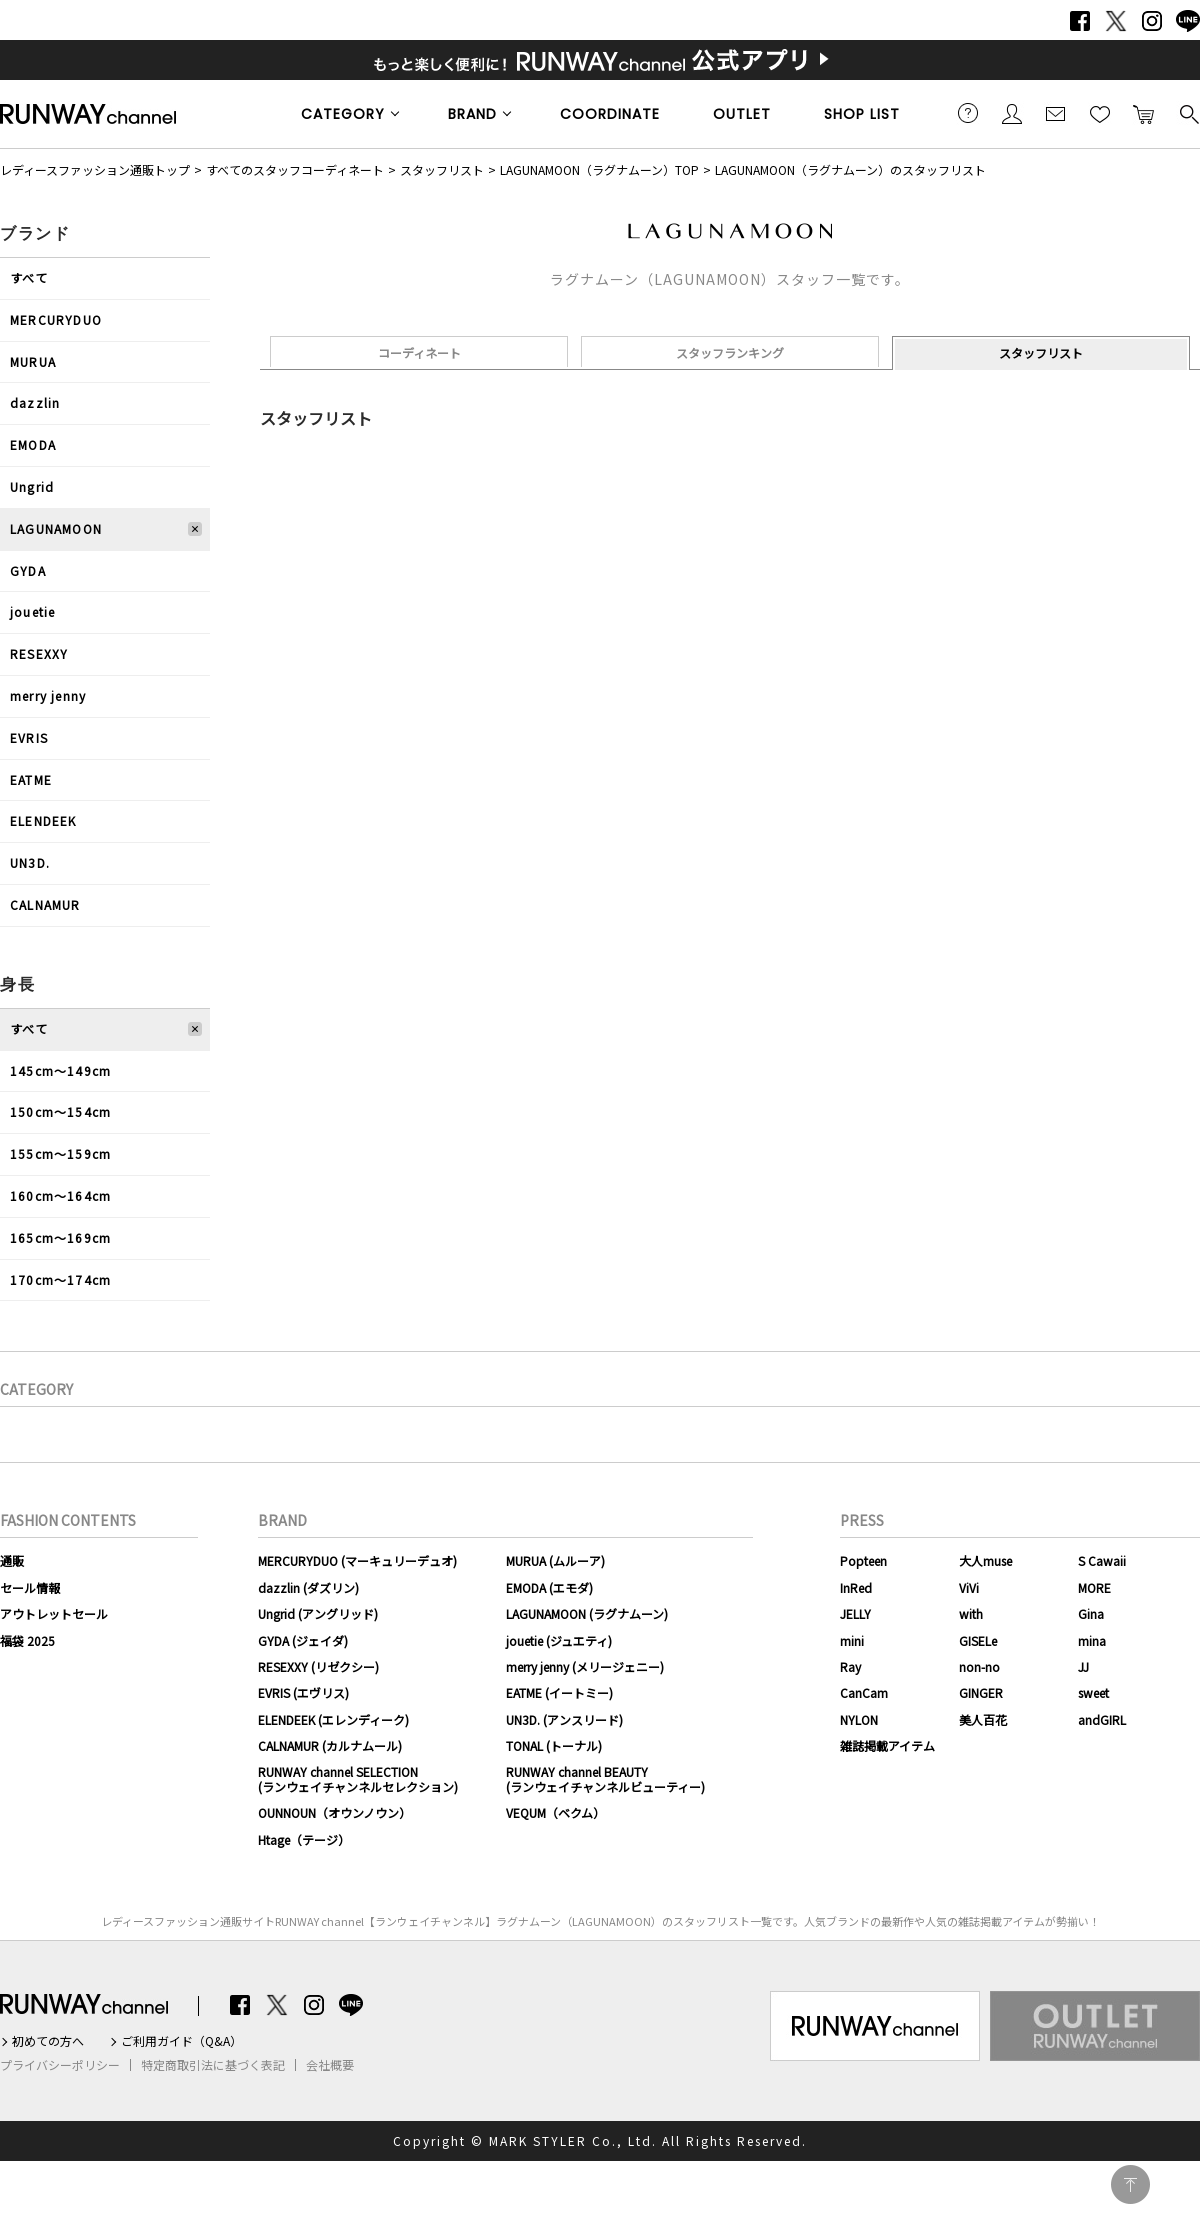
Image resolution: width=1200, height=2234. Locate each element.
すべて (29, 277)
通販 (12, 1560)
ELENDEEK (43, 820)
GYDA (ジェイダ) (303, 1640)
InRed (856, 1587)
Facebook (1080, 21)
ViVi (969, 1587)
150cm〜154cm (60, 1111)
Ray (850, 1666)
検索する (1188, 113)
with (971, 1613)
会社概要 (330, 2065)
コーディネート (419, 352)
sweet (1093, 1692)
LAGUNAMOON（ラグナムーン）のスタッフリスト (850, 169)
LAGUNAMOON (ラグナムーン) (587, 1613)
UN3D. (30, 862)
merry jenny (48, 695)
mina (1092, 1640)
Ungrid (32, 486)
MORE (1094, 1587)
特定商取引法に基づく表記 (213, 2065)
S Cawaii (1102, 1560)
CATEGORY (343, 114)
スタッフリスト (442, 169)
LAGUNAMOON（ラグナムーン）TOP (599, 169)
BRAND (472, 114)
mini (852, 1640)
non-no (979, 1666)
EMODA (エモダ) (549, 1587)
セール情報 (30, 1587)
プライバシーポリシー (60, 2065)
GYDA (28, 570)
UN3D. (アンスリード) (564, 1719)
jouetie (32, 611)
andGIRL (1102, 1719)
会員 (1012, 113)
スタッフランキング (730, 352)
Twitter (1116, 21)
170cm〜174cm (60, 1279)
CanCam (864, 1692)
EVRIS (29, 737)
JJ (1083, 1666)
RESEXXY (39, 653)
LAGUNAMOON (56, 528)
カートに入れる (1144, 113)
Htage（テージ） (304, 1839)
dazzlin (35, 402)
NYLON (859, 1719)
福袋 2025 (27, 1640)
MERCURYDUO (56, 319)
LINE (1188, 21)
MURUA (33, 361)
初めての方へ (48, 2041)
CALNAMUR (45, 904)
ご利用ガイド (968, 113)
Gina (1091, 1613)
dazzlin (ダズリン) (308, 1587)
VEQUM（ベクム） (555, 1812)
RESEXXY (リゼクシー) (318, 1666)
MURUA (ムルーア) (555, 1560)
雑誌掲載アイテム (887, 1745)
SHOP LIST (862, 114)
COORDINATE (610, 114)
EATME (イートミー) (559, 1692)
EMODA (33, 444)
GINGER (981, 1692)
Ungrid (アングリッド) (318, 1613)
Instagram (1152, 21)
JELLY (855, 1613)
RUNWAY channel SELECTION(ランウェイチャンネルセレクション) (358, 1778)
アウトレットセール (54, 1613)
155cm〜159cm (60, 1153)
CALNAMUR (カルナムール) (330, 1745)
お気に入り (1100, 113)
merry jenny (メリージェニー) (585, 1666)
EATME (31, 779)
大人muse (985, 1560)
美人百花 (983, 1719)
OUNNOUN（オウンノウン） (334, 1812)
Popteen (863, 1560)
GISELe (978, 1640)
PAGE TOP (1130, 2184)
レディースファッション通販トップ (95, 169)
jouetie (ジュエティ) (559, 1640)
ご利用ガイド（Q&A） (181, 2041)
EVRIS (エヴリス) (303, 1692)
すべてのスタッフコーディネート (295, 169)
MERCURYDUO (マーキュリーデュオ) (357, 1560)
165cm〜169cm (60, 1237)
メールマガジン (1056, 113)
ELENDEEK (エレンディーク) (333, 1719)
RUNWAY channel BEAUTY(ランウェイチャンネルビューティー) (605, 1778)
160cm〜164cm (60, 1195)
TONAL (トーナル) (554, 1745)
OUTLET (742, 114)
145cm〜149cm (60, 1070)
